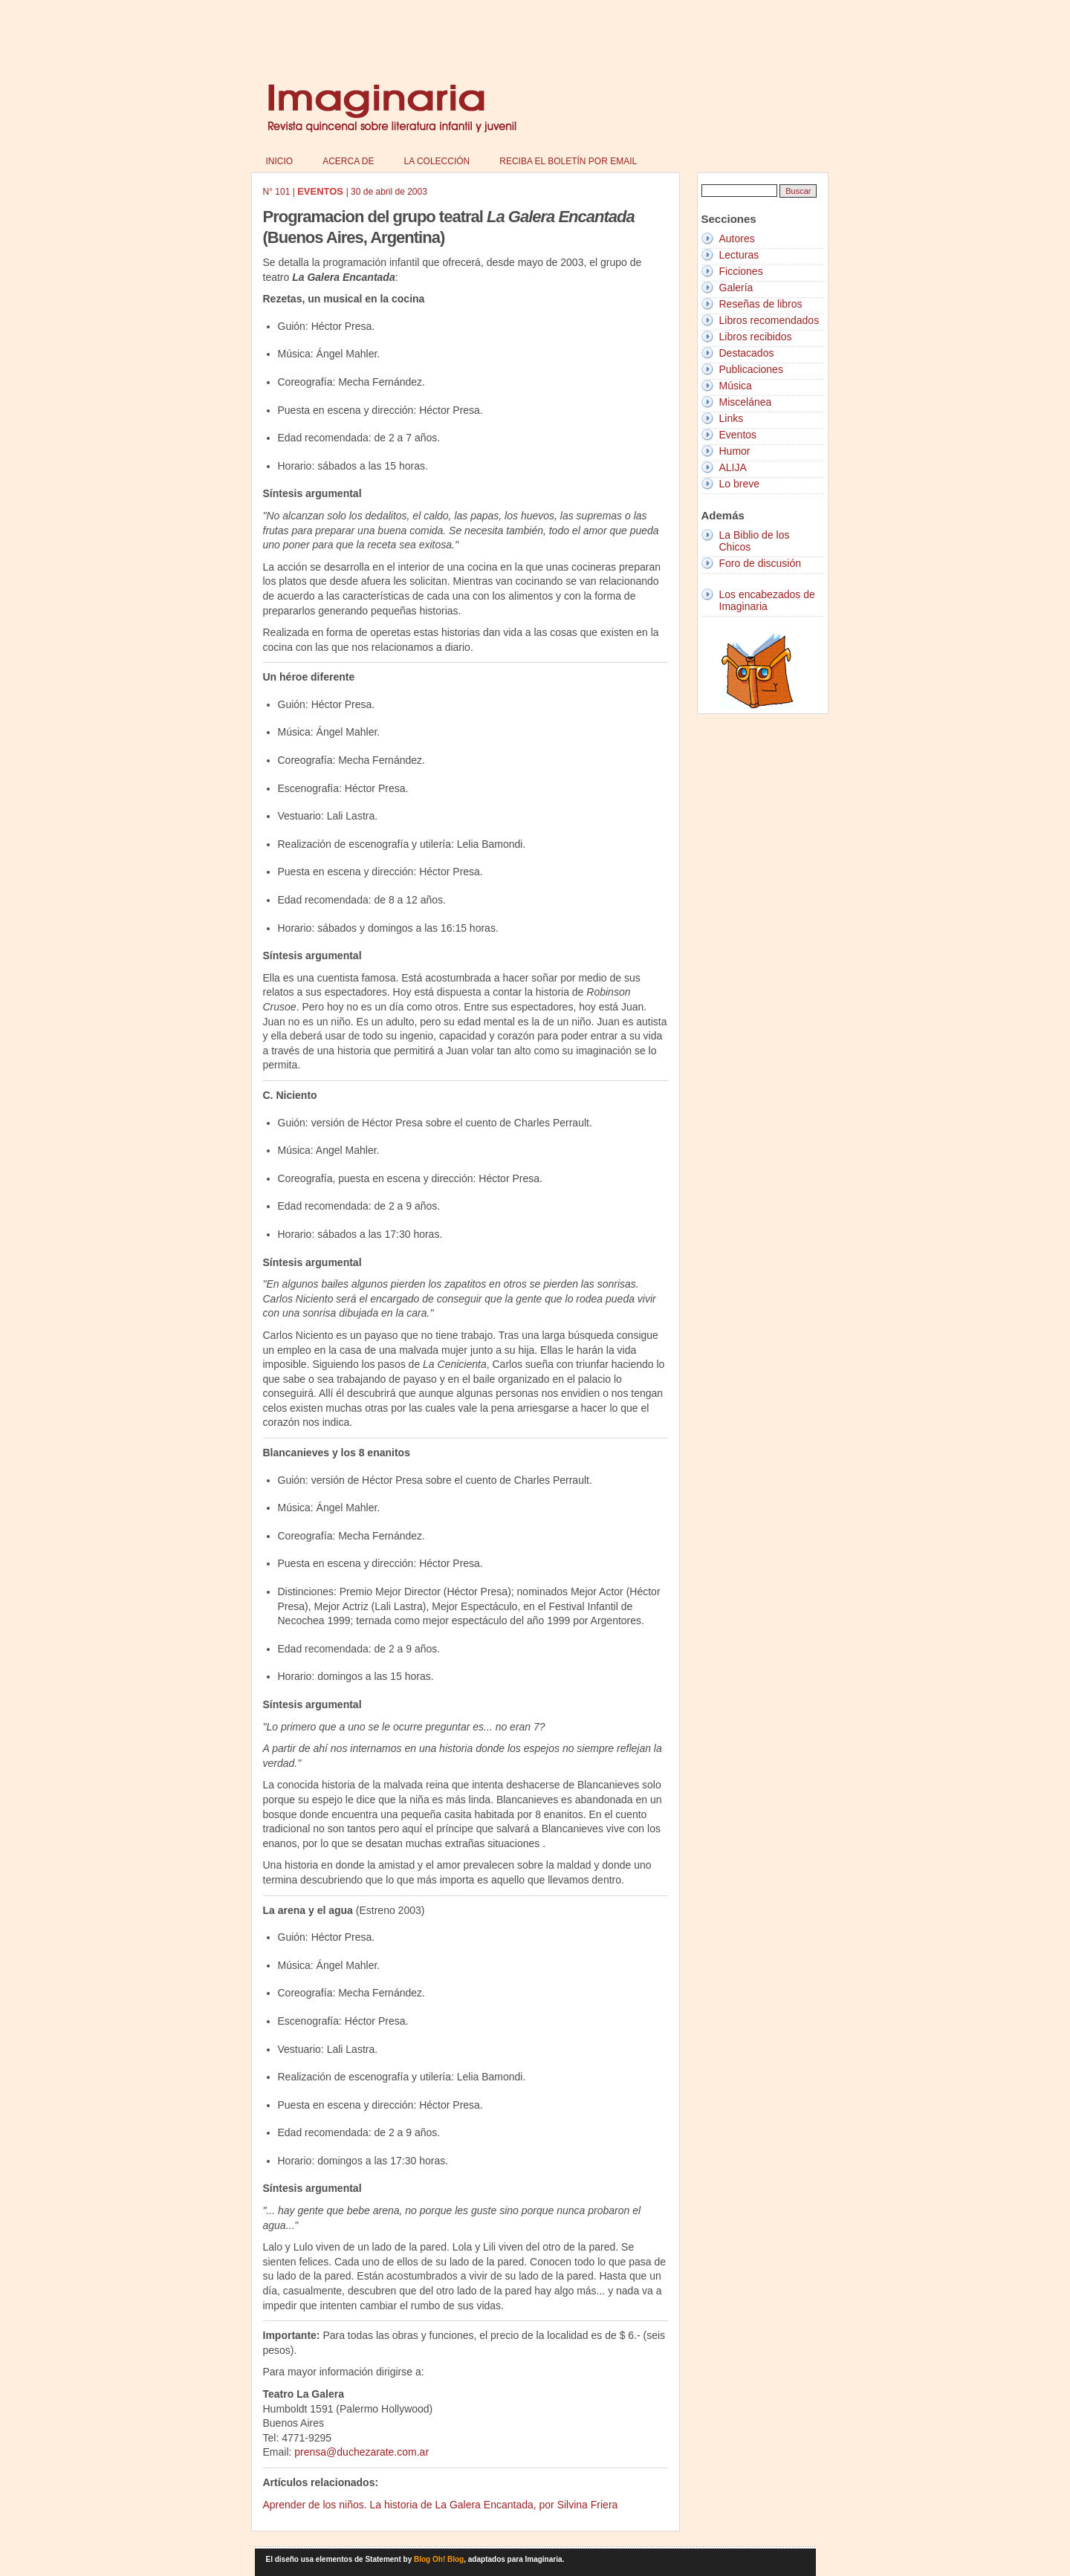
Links (731, 418)
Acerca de (348, 161)
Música (735, 386)
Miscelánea (745, 402)
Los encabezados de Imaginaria (767, 600)
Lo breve (739, 484)
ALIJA (733, 467)
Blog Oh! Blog (439, 2559)
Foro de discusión (760, 563)
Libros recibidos (755, 337)
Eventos (738, 435)
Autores (737, 238)
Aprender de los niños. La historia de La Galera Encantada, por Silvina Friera (440, 2505)
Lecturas (739, 255)
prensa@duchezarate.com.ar (361, 2452)
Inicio (280, 161)
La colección (437, 161)
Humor (734, 451)
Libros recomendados (769, 320)
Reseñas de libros (760, 304)
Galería (736, 287)
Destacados (746, 353)
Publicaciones (751, 369)
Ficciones (741, 271)
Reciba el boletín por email (568, 161)
